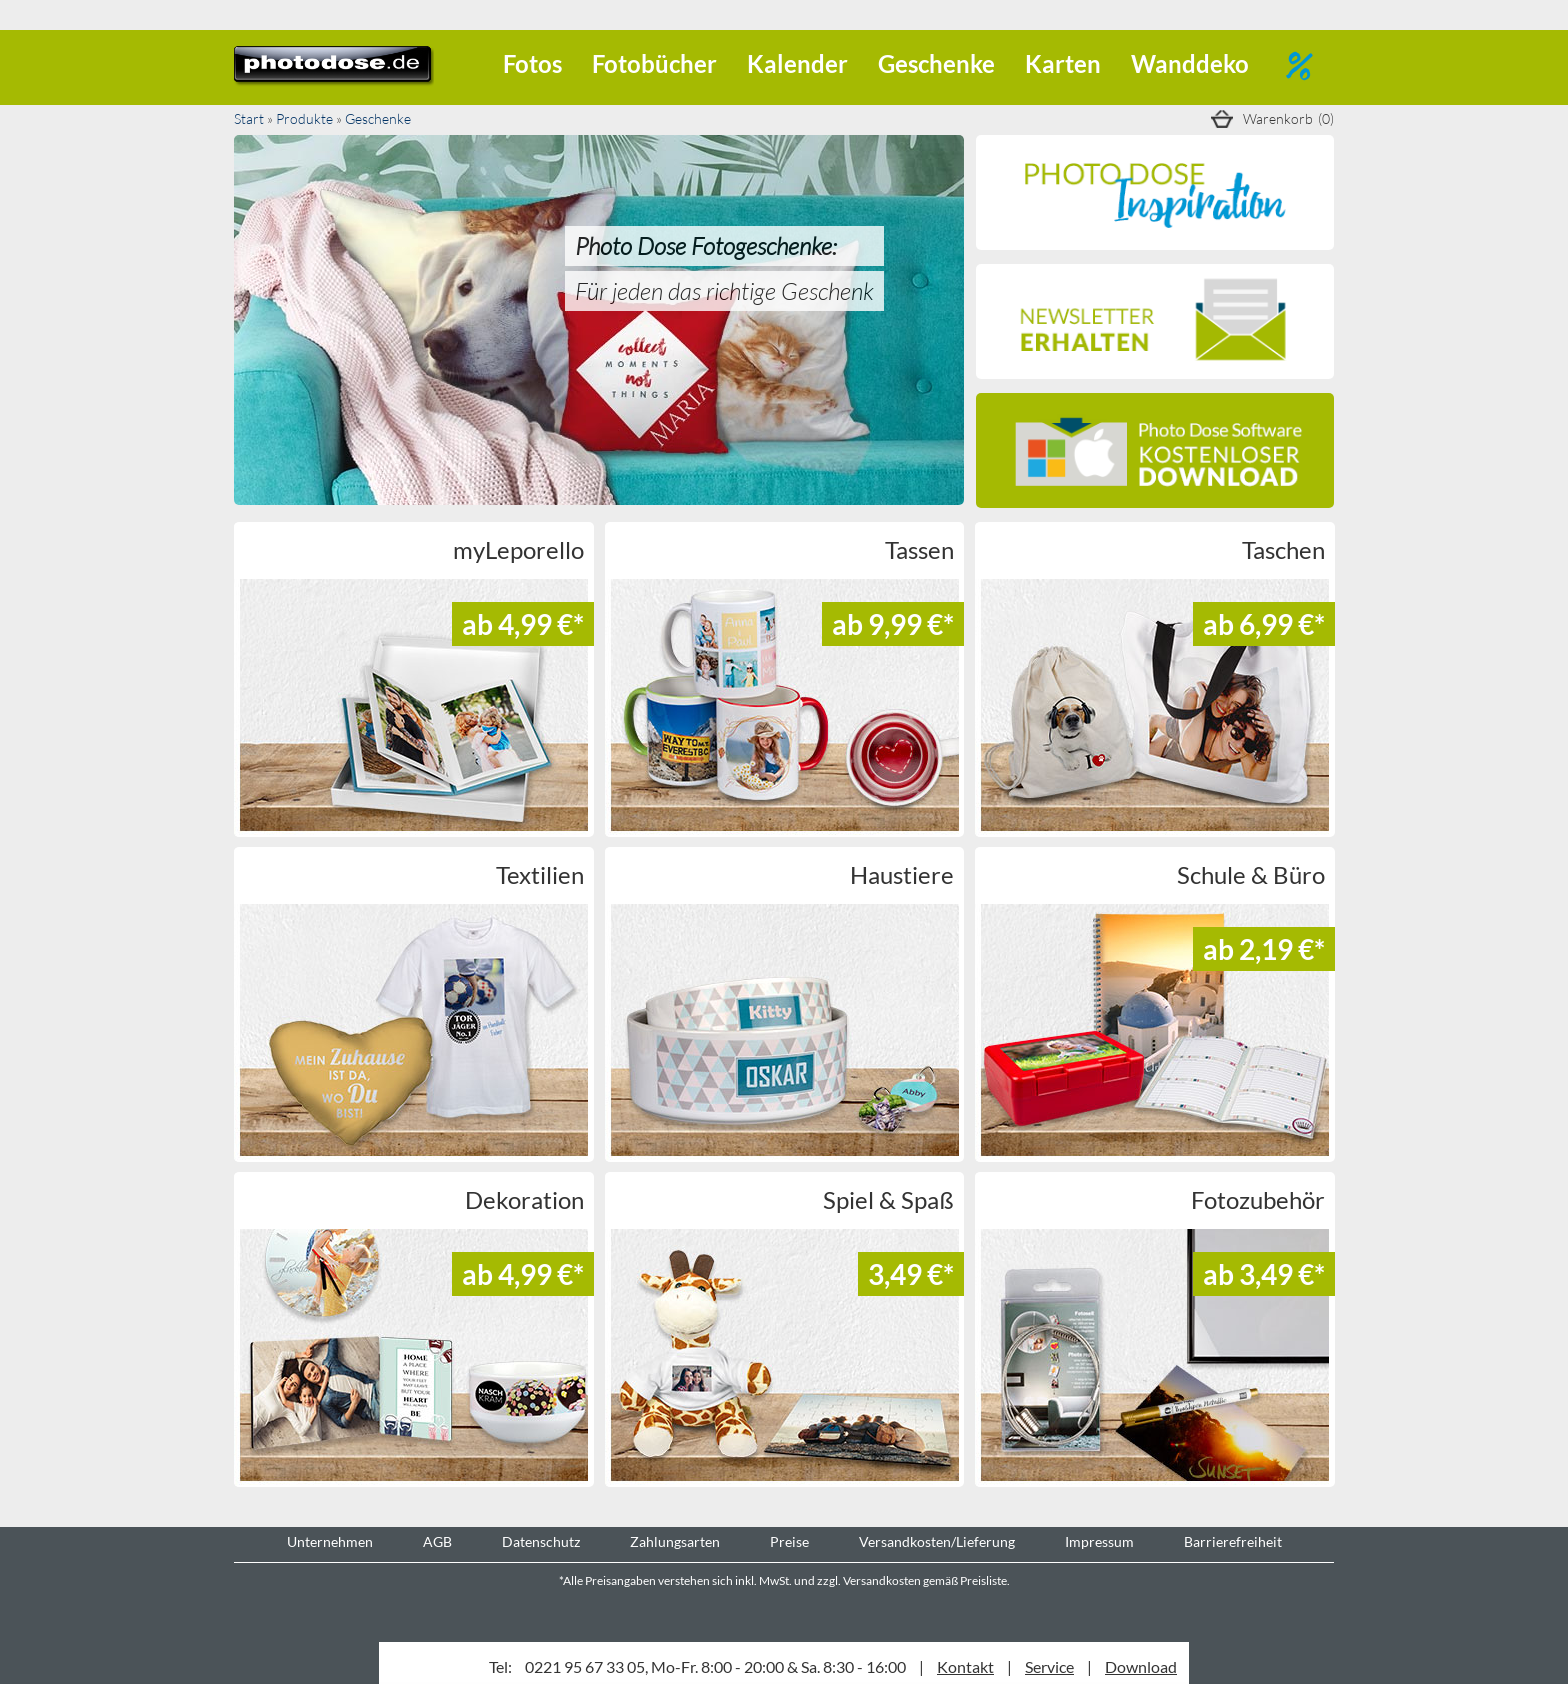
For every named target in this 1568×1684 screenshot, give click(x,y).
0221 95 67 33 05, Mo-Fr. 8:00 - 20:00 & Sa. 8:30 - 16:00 (715, 1666)
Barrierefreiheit (1233, 1542)
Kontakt (965, 1666)
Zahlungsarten (675, 1542)
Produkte (304, 118)
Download (1141, 1666)
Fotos (532, 63)
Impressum (1099, 1542)
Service (1049, 1666)
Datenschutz (541, 1542)
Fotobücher (654, 63)
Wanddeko (1190, 63)
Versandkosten (882, 1580)
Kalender (797, 63)
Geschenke (936, 63)
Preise (789, 1542)
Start (249, 118)
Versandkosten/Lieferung (937, 1542)
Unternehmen (330, 1542)
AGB (437, 1542)
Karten (1063, 63)
